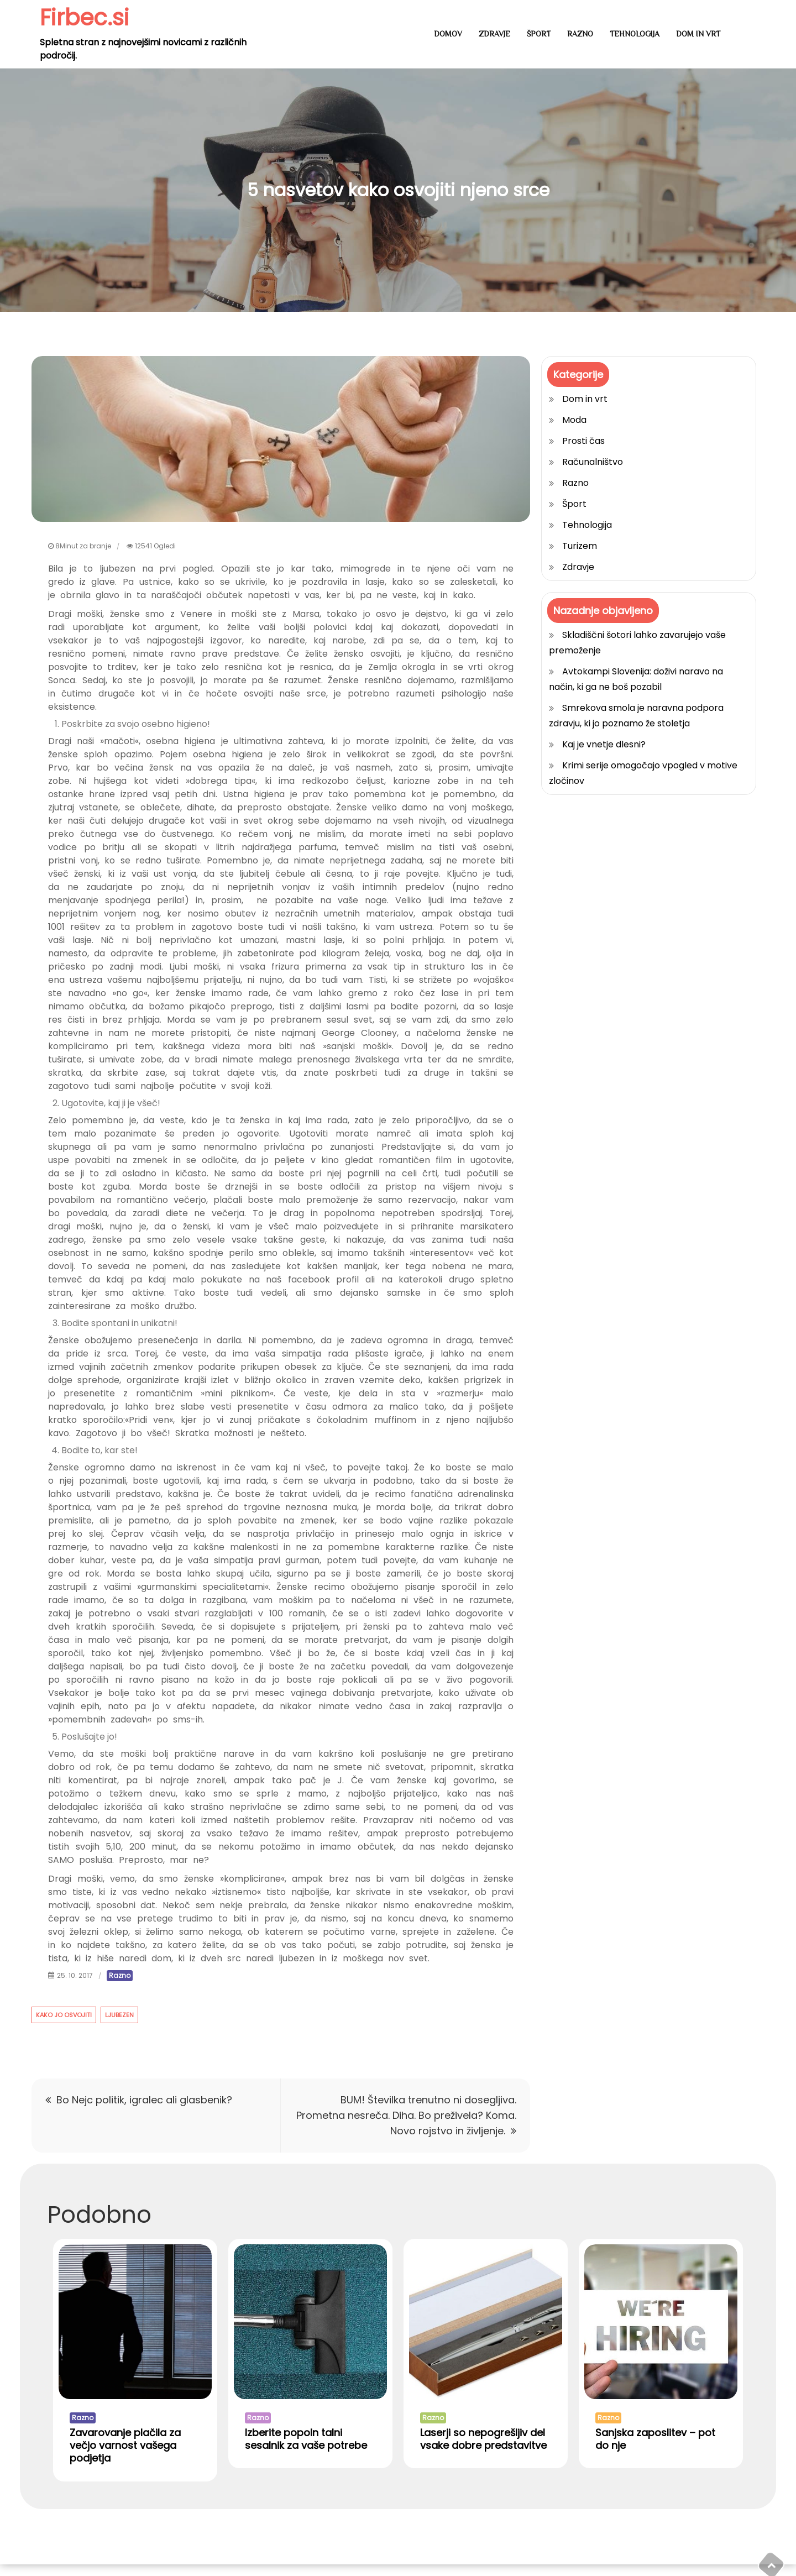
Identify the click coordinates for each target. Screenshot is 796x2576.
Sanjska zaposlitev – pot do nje (655, 2450)
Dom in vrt (698, 33)
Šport (539, 33)
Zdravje (494, 33)
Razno (580, 33)
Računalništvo (592, 461)
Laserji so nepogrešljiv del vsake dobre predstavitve (483, 2450)
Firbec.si (87, 17)
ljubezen (119, 2014)
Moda (574, 419)
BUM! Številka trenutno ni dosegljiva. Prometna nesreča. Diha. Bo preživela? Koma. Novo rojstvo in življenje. (406, 2115)
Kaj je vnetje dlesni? (604, 744)
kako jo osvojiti (64, 2014)
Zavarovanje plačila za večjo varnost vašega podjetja (125, 2456)
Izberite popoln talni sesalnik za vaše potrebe (306, 2450)
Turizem (579, 546)
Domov (448, 33)
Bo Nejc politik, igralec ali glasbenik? (144, 2100)
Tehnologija (634, 33)
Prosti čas (583, 440)
